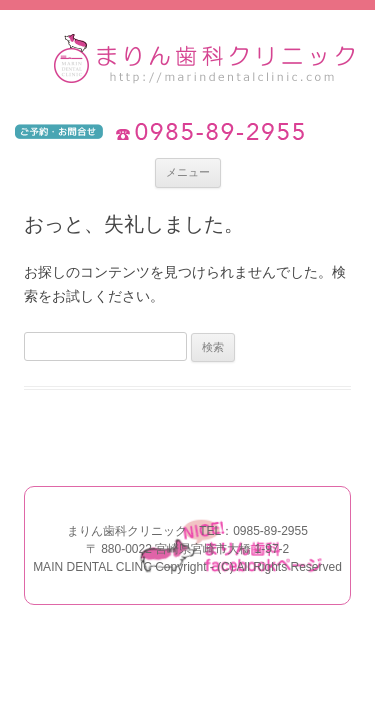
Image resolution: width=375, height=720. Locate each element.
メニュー (188, 172)
